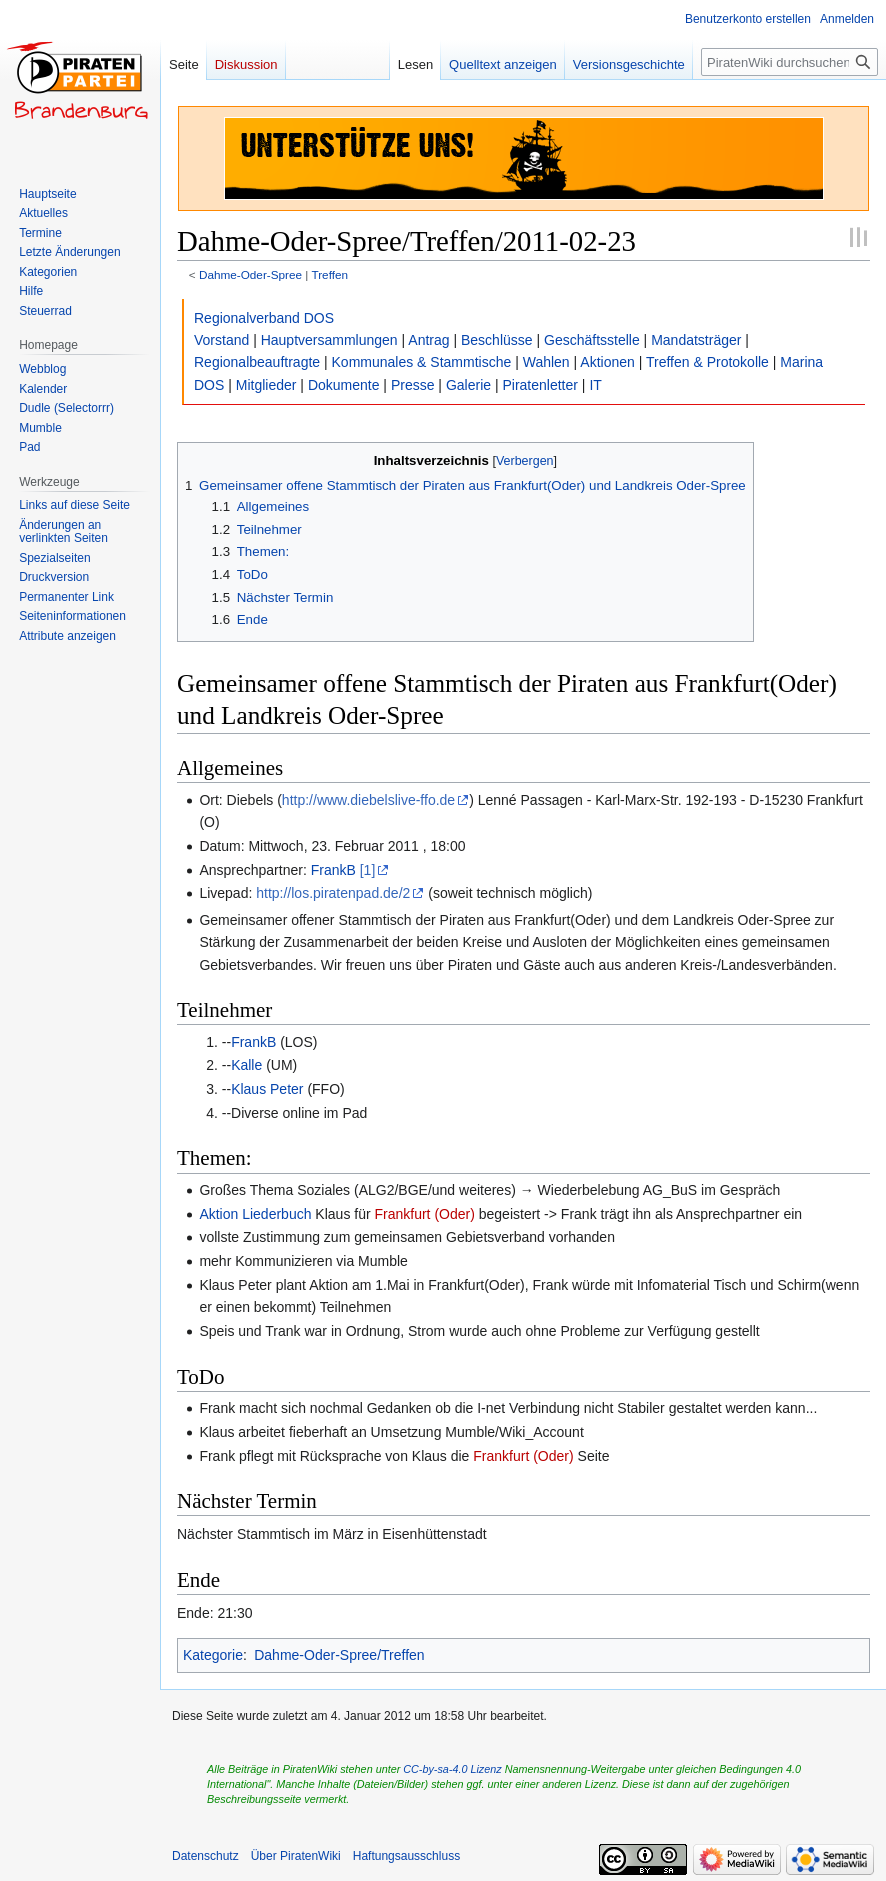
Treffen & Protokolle (707, 362)
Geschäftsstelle (592, 340)
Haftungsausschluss (406, 1856)
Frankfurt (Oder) (425, 1214)
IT (595, 385)
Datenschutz (205, 1856)
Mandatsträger (696, 340)
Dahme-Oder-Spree (250, 274)
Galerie (468, 385)
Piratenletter (539, 385)
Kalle (246, 1065)
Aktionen (607, 362)
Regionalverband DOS (264, 318)
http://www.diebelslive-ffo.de (368, 800)
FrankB (333, 870)
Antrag (428, 340)
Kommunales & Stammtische (422, 362)
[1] (368, 870)
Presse (413, 385)
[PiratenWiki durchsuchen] (789, 62)
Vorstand (221, 340)
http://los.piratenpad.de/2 (333, 893)
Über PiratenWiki (296, 1856)
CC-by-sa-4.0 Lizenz (452, 1769)
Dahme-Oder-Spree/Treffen (339, 1655)
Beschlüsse (497, 340)
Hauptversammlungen (329, 340)
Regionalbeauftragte (257, 362)
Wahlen (546, 362)
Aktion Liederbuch (255, 1214)
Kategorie (213, 1655)
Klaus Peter (267, 1089)
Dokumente (344, 385)
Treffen (329, 274)
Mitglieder (266, 385)
